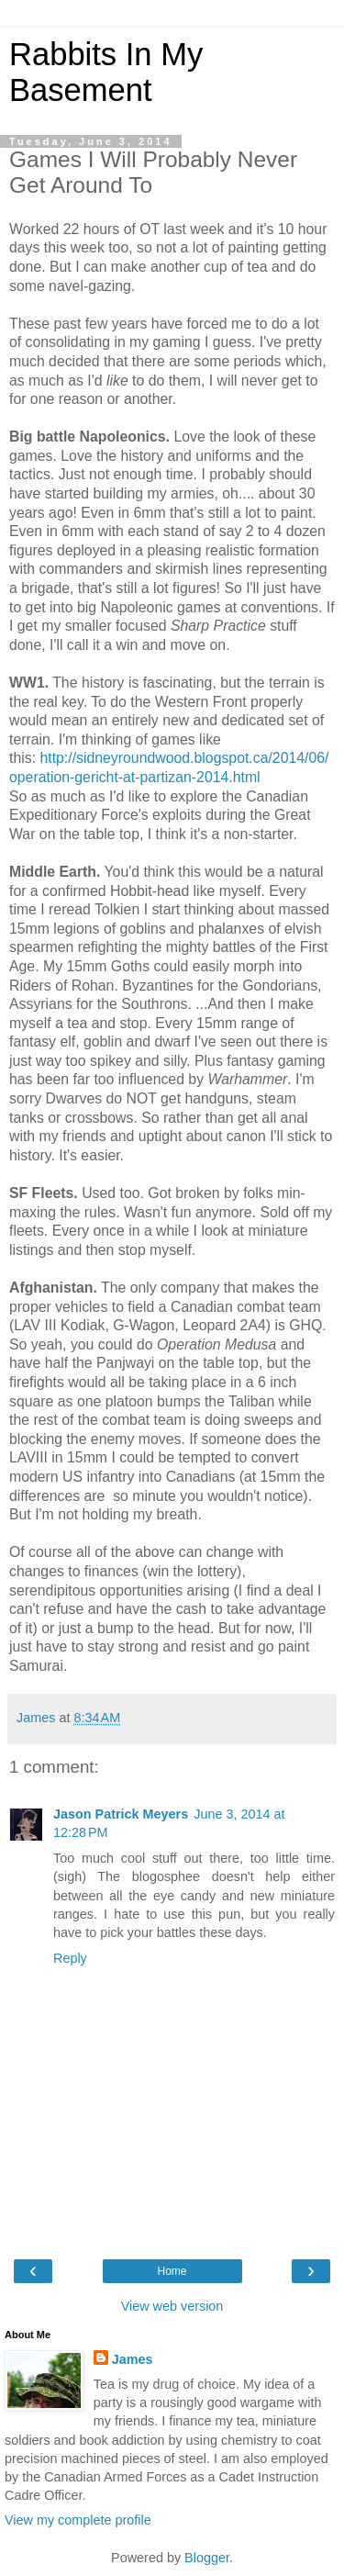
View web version (172, 2306)
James (132, 2359)
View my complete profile (78, 2520)
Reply (70, 1958)
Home (171, 2271)
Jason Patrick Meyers (120, 1814)
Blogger (206, 2557)
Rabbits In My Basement (106, 72)
